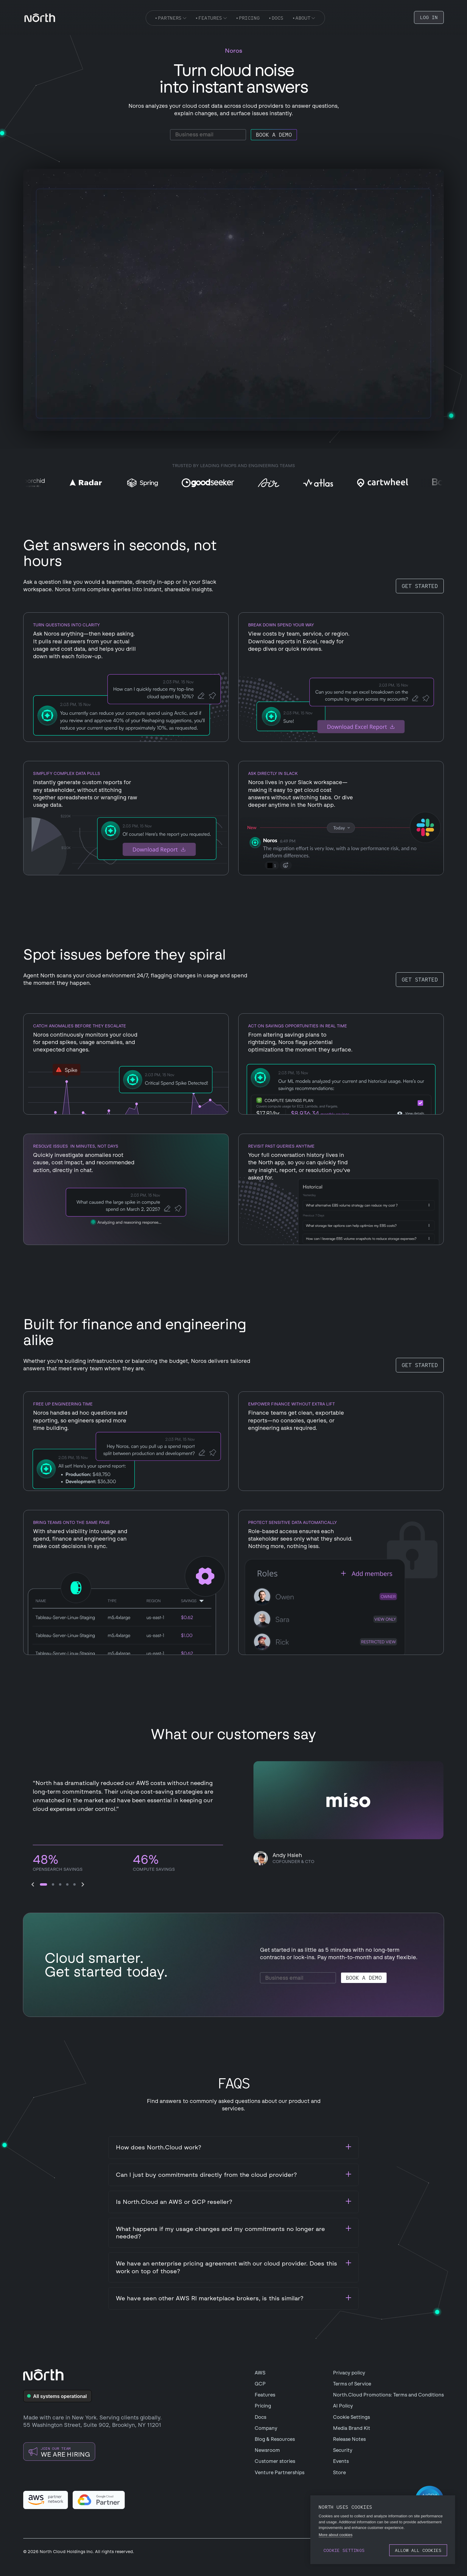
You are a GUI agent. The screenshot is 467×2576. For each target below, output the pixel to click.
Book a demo (274, 134)
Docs (260, 2417)
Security (342, 2450)
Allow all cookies (418, 2550)
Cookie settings (344, 2550)
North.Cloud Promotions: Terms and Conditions (388, 2395)
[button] (33, 1884)
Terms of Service (352, 2384)
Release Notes (349, 2439)
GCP (260, 2384)
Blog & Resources (275, 2439)
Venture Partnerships (279, 2472)
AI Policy (343, 2406)
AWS (260, 2373)
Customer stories (275, 2461)
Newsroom (267, 2450)
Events (341, 2461)
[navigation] (39, 17)
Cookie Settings (351, 2417)
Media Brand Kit (351, 2428)
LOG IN (429, 17)
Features (265, 2395)
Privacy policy (349, 2373)
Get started (420, 586)
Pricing (263, 2406)
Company (266, 2428)
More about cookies (335, 2535)
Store (339, 2472)
